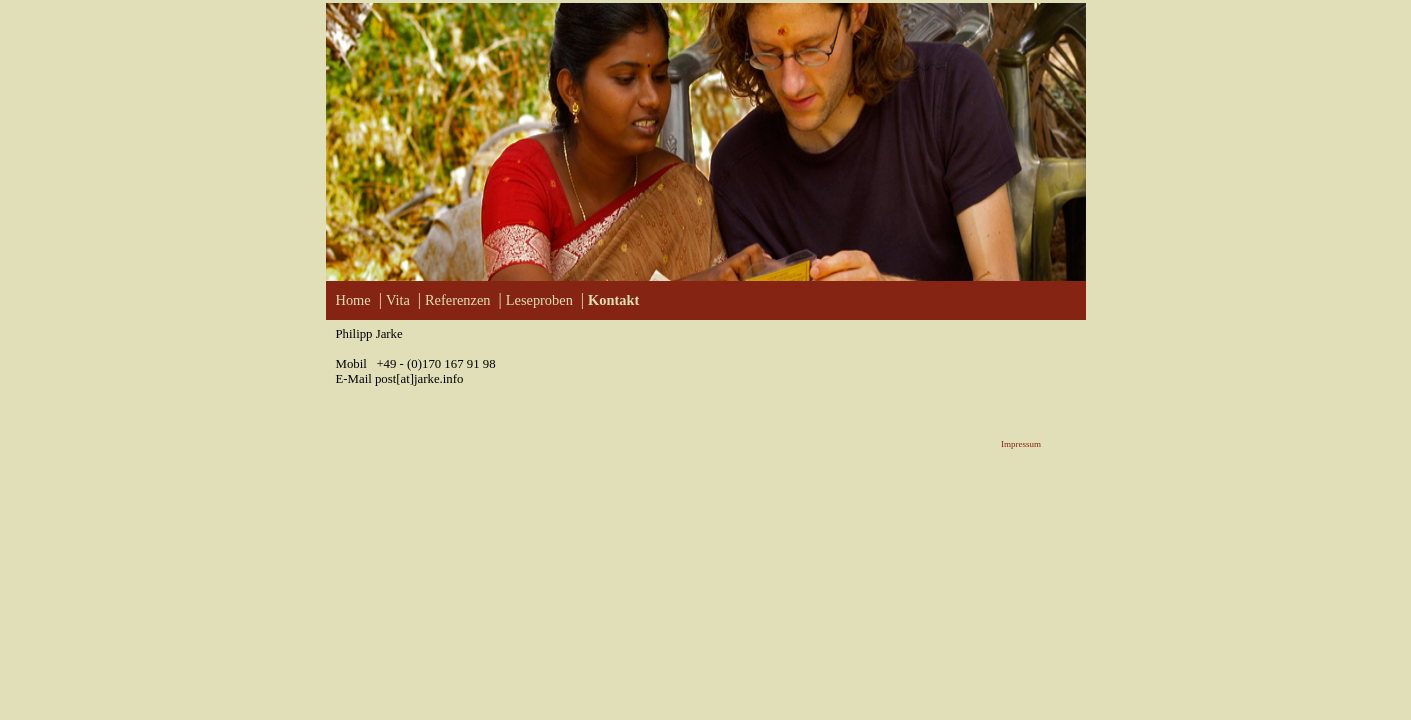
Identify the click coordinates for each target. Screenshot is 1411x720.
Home (353, 300)
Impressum (1021, 444)
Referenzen (458, 300)
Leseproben (539, 300)
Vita (398, 300)
